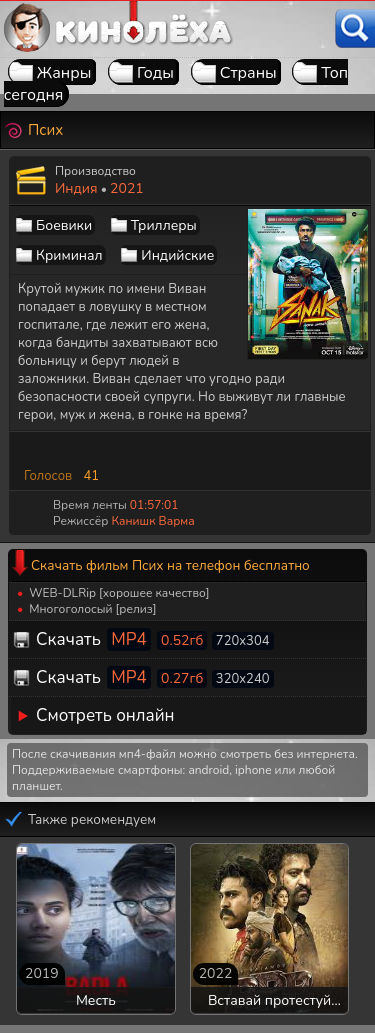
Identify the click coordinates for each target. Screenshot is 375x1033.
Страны (248, 73)
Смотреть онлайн (105, 715)
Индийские (177, 255)
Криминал (69, 255)
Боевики (64, 225)
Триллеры (164, 225)
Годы (155, 73)
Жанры (64, 73)
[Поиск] (355, 28)
